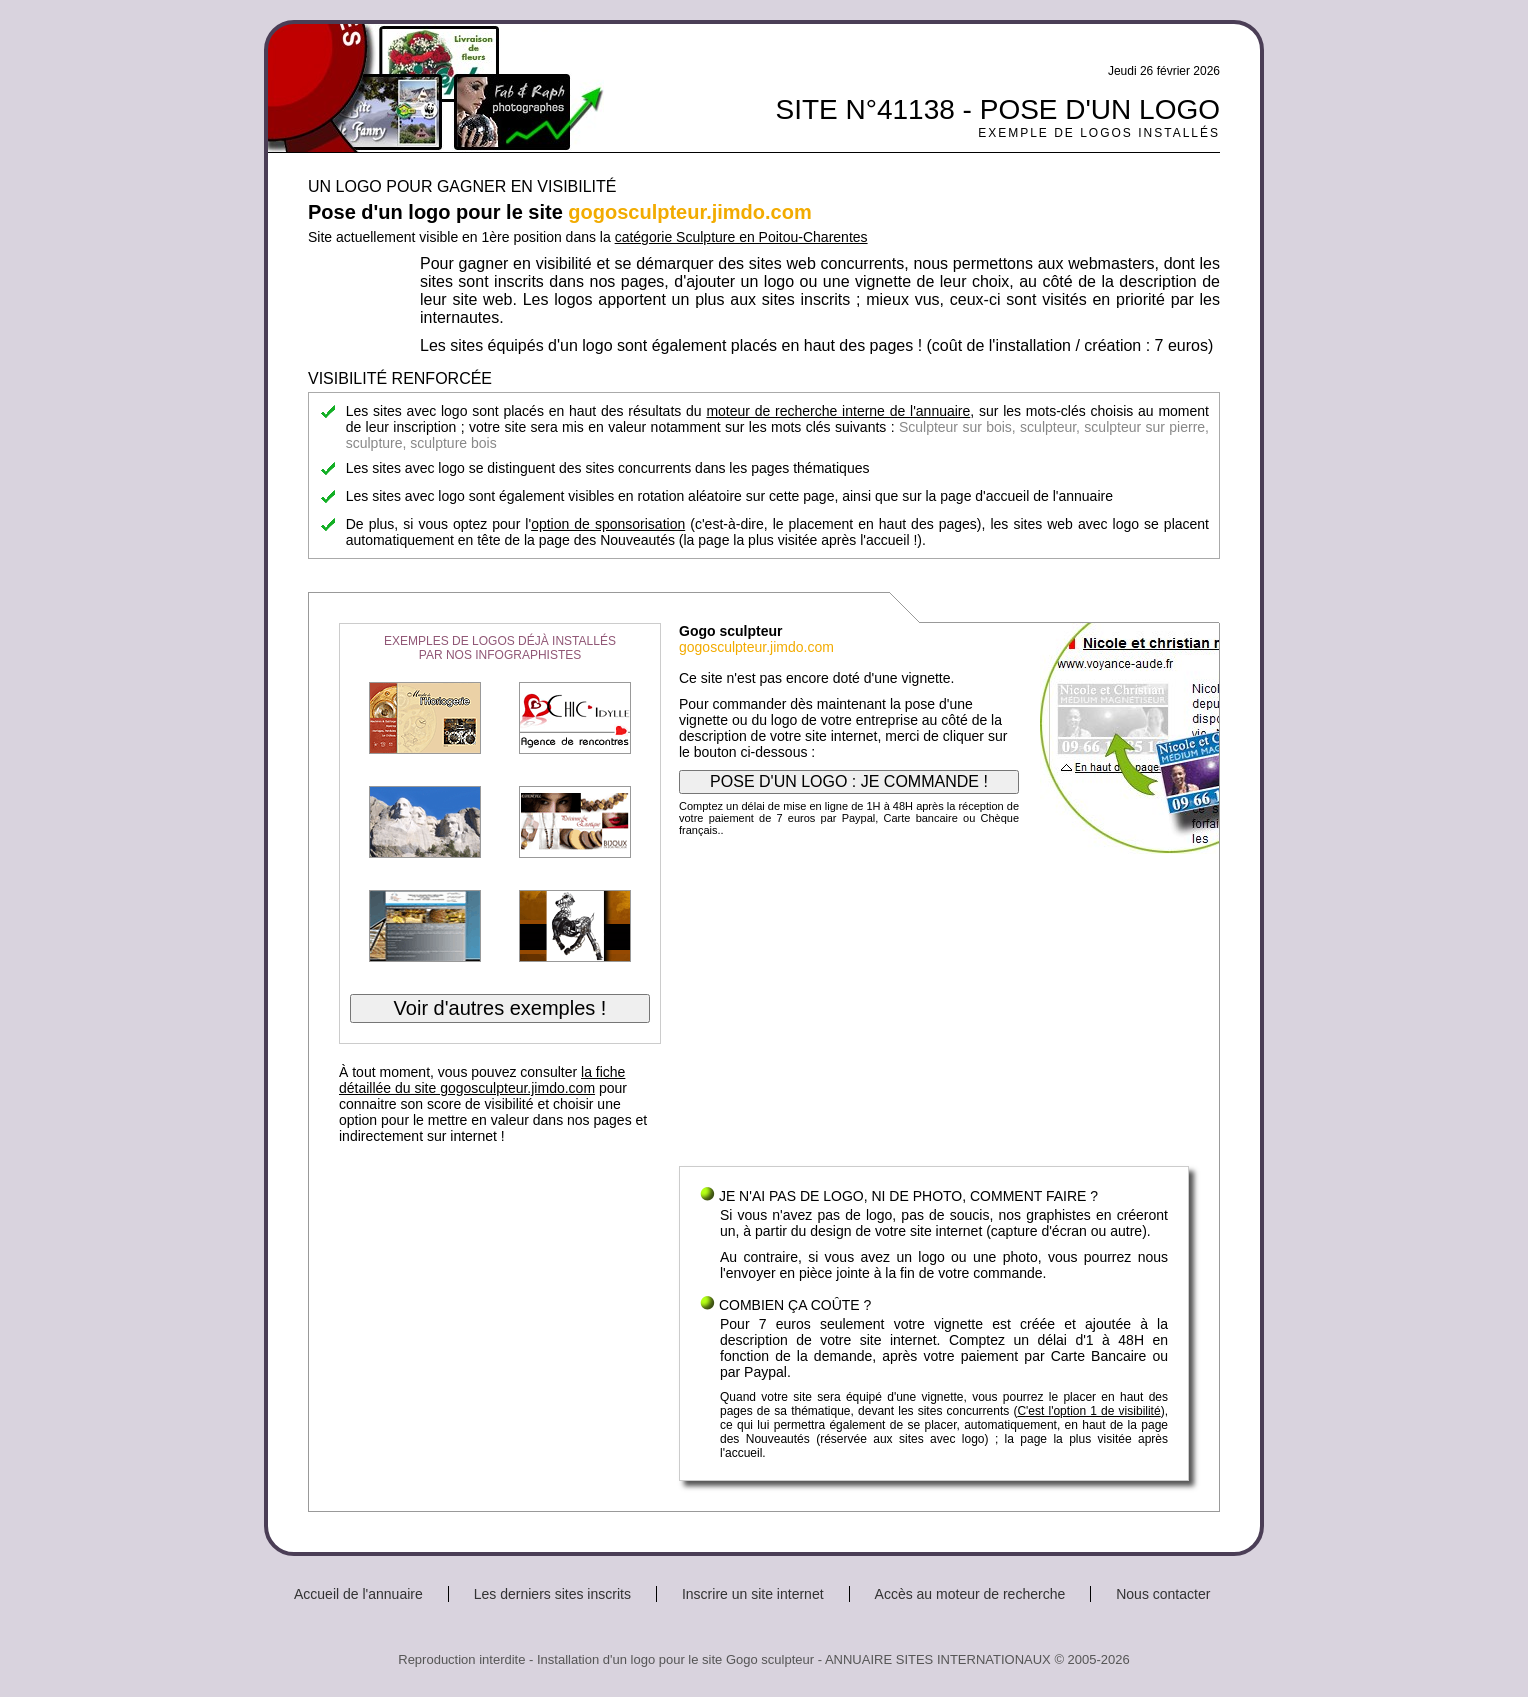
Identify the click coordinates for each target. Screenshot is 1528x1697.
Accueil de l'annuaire (358, 1594)
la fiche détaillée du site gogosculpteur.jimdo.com (482, 1080)
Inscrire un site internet (753, 1594)
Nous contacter (1163, 1594)
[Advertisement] (934, 1006)
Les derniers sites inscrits (552, 1594)
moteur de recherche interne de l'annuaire (838, 411)
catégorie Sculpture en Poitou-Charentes (741, 237)
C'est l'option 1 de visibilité (1088, 1411)
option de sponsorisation (608, 524)
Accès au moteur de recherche (970, 1594)
